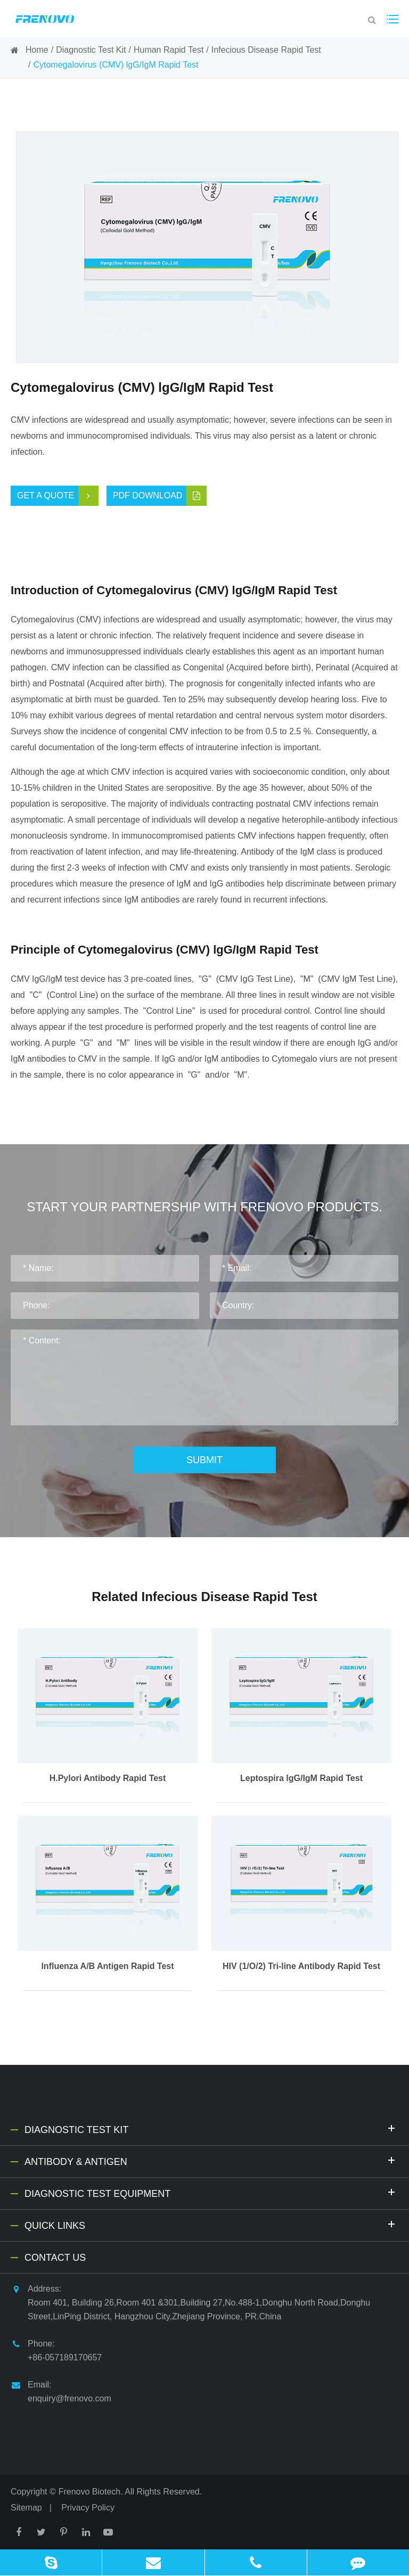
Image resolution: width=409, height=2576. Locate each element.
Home (37, 49)
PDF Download (160, 496)
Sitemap (26, 2507)
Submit (204, 1460)
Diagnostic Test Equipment (211, 2192)
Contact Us (55, 2257)
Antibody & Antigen (211, 2160)
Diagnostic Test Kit (91, 49)
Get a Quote (58, 496)
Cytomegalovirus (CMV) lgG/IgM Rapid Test (115, 64)
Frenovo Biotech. (91, 2491)
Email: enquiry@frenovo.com (61, 2390)
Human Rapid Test (168, 49)
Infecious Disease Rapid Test (266, 49)
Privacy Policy (87, 2507)
